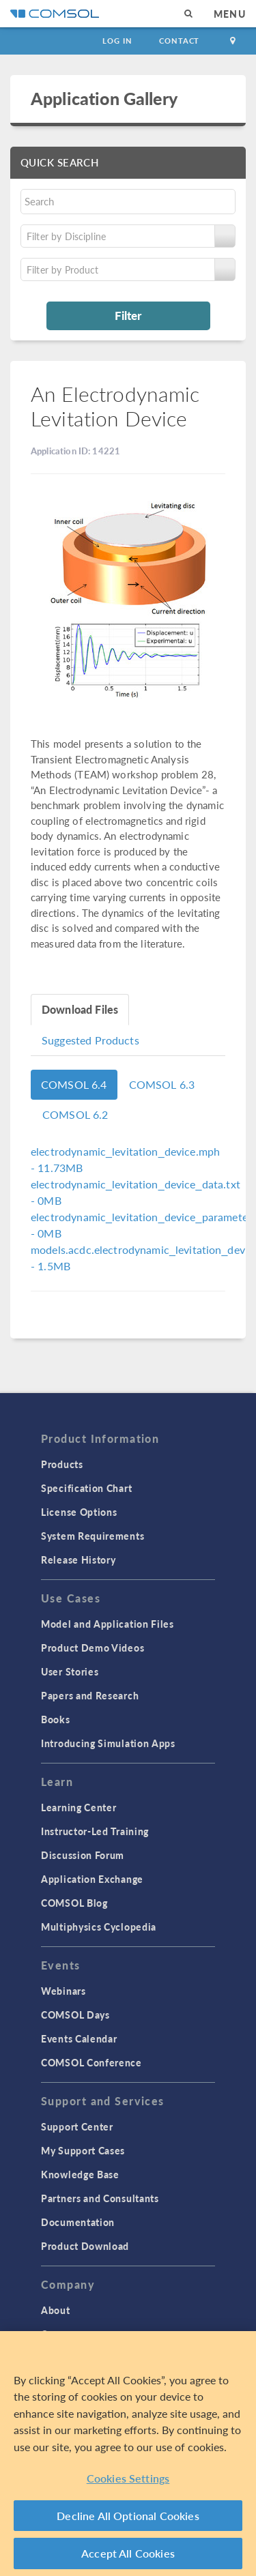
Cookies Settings (128, 2478)
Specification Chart (86, 1488)
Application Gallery (104, 98)
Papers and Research (90, 1695)
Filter (128, 315)
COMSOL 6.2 (75, 1114)
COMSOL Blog (74, 1902)
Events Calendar (79, 2038)
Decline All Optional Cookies (128, 2515)
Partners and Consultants (100, 2198)
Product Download (85, 2246)
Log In (117, 40)
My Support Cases (83, 2150)
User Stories (69, 1671)
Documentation (78, 2222)
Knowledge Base (80, 2174)
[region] (128, 2453)
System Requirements (92, 1535)
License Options (79, 1512)
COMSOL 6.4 (74, 1084)
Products (62, 1464)
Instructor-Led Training (95, 1831)
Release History (78, 1559)
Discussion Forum (82, 1855)
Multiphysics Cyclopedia (98, 1926)
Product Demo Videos (92, 1647)
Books (55, 1719)
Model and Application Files (107, 1623)
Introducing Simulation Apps (108, 1743)
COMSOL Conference (91, 2062)
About (55, 2310)
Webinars (63, 1990)
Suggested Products (90, 1040)
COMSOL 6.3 (162, 1084)
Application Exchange (92, 1879)
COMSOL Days (75, 2014)
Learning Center (79, 1807)
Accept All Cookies (128, 2553)
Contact (179, 40)
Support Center (77, 2126)
